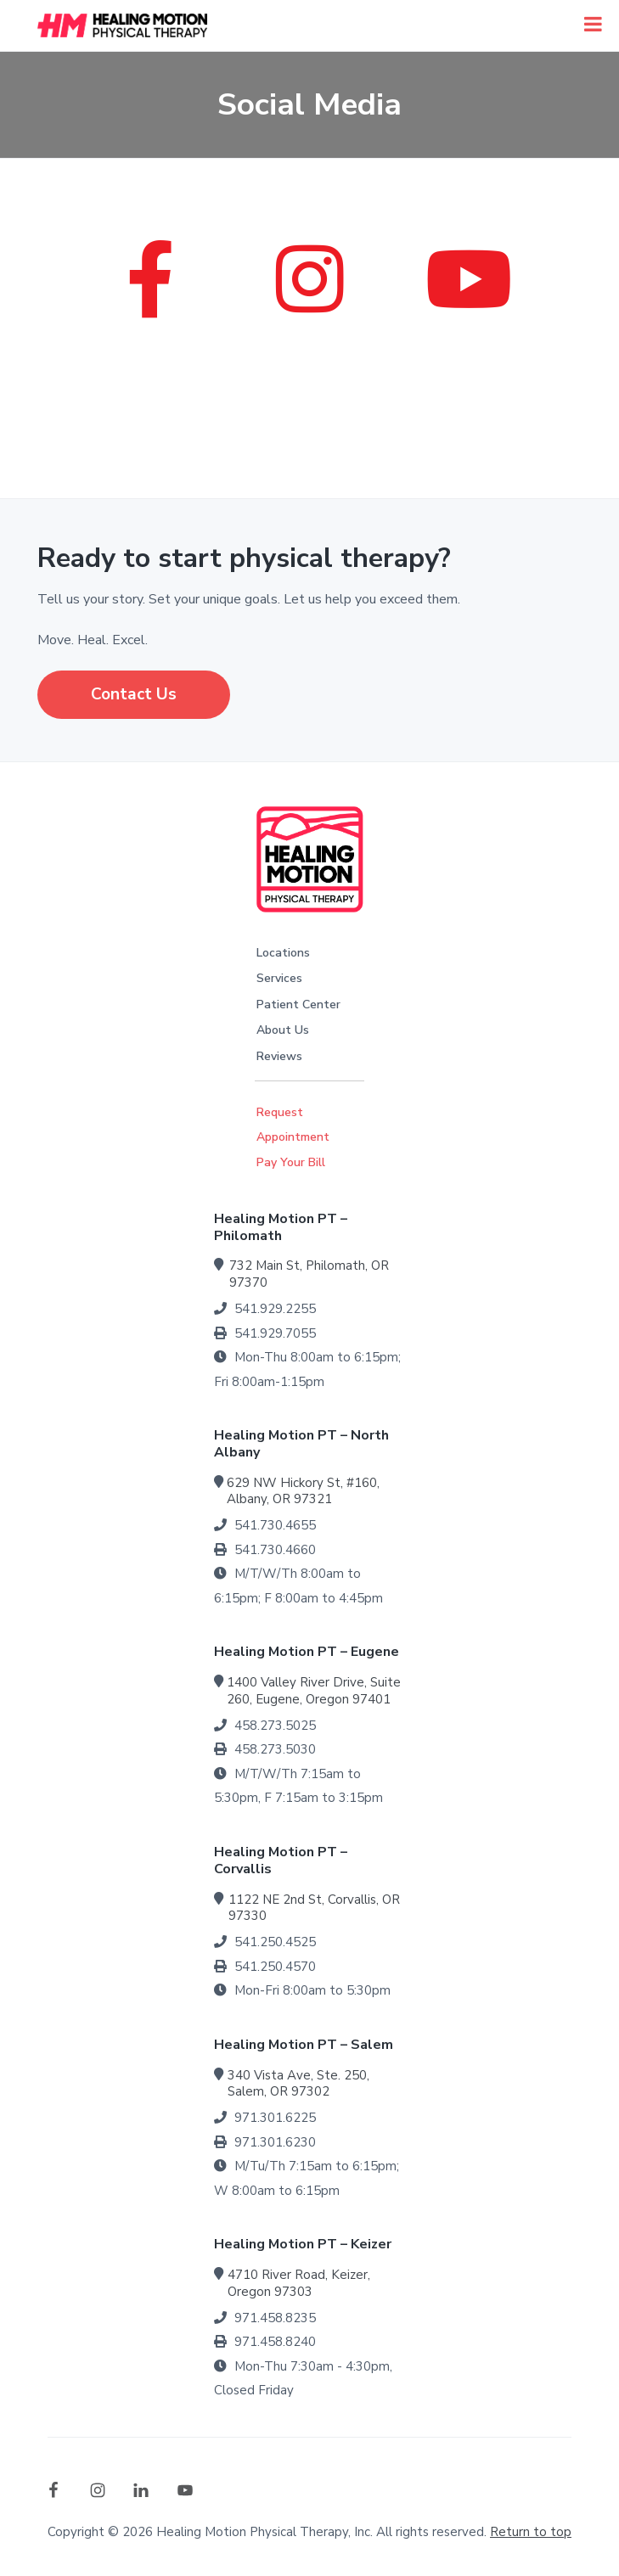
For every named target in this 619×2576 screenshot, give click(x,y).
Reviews (279, 1056)
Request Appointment (292, 1124)
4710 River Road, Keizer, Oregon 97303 (299, 2283)
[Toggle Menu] (593, 24)
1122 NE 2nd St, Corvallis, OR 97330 (314, 1908)
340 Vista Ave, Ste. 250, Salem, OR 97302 (298, 2084)
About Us (282, 1030)
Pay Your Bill (290, 1162)
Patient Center (298, 1004)
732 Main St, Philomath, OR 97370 (309, 1274)
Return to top (530, 2531)
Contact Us (134, 694)
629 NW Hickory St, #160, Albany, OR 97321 (303, 1491)
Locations (283, 953)
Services (279, 978)
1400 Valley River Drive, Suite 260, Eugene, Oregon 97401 (314, 1691)
